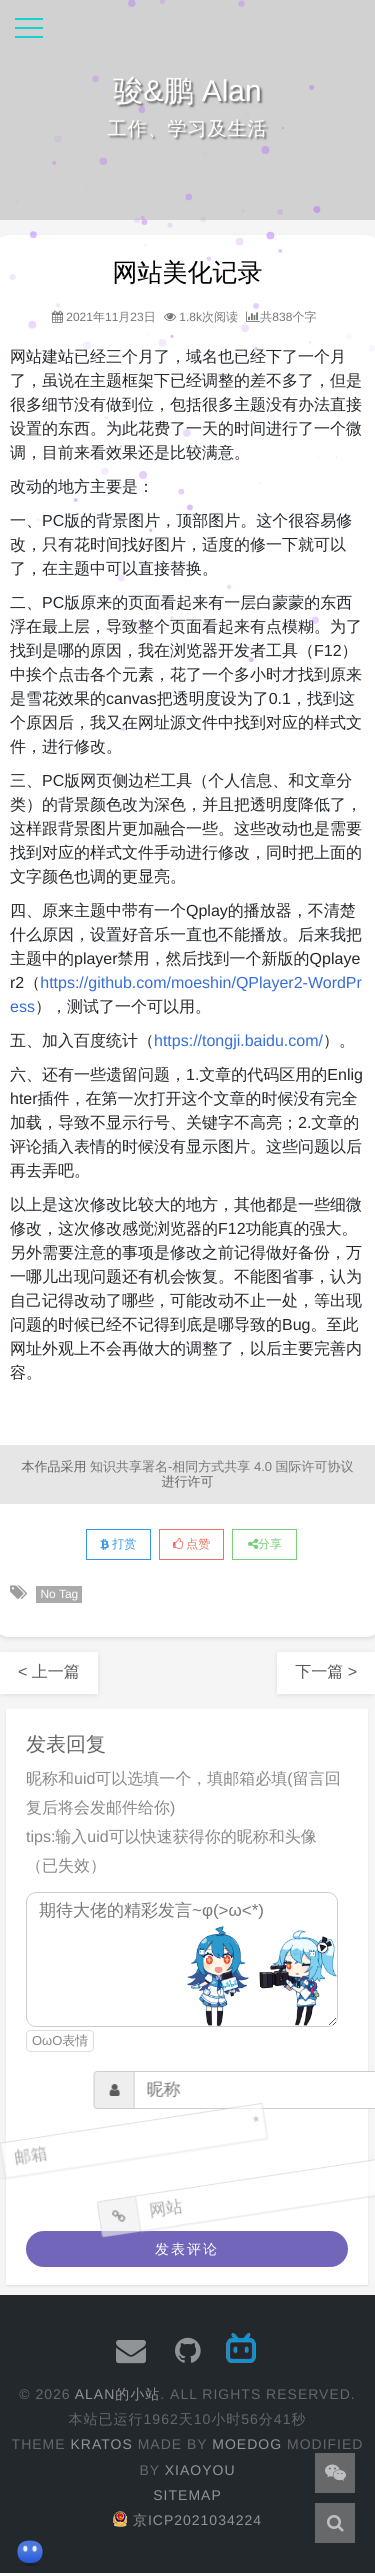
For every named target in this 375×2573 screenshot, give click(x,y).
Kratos (101, 2444)
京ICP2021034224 (187, 2520)
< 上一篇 (49, 1672)
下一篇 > (326, 1672)
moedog (247, 2444)
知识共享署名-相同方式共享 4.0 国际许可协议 (222, 1466)
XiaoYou (200, 2470)
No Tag (59, 1594)
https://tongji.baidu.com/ (238, 1041)
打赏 (118, 1544)
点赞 (191, 1544)
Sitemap (187, 2495)
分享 (265, 1544)
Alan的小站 (118, 2394)
